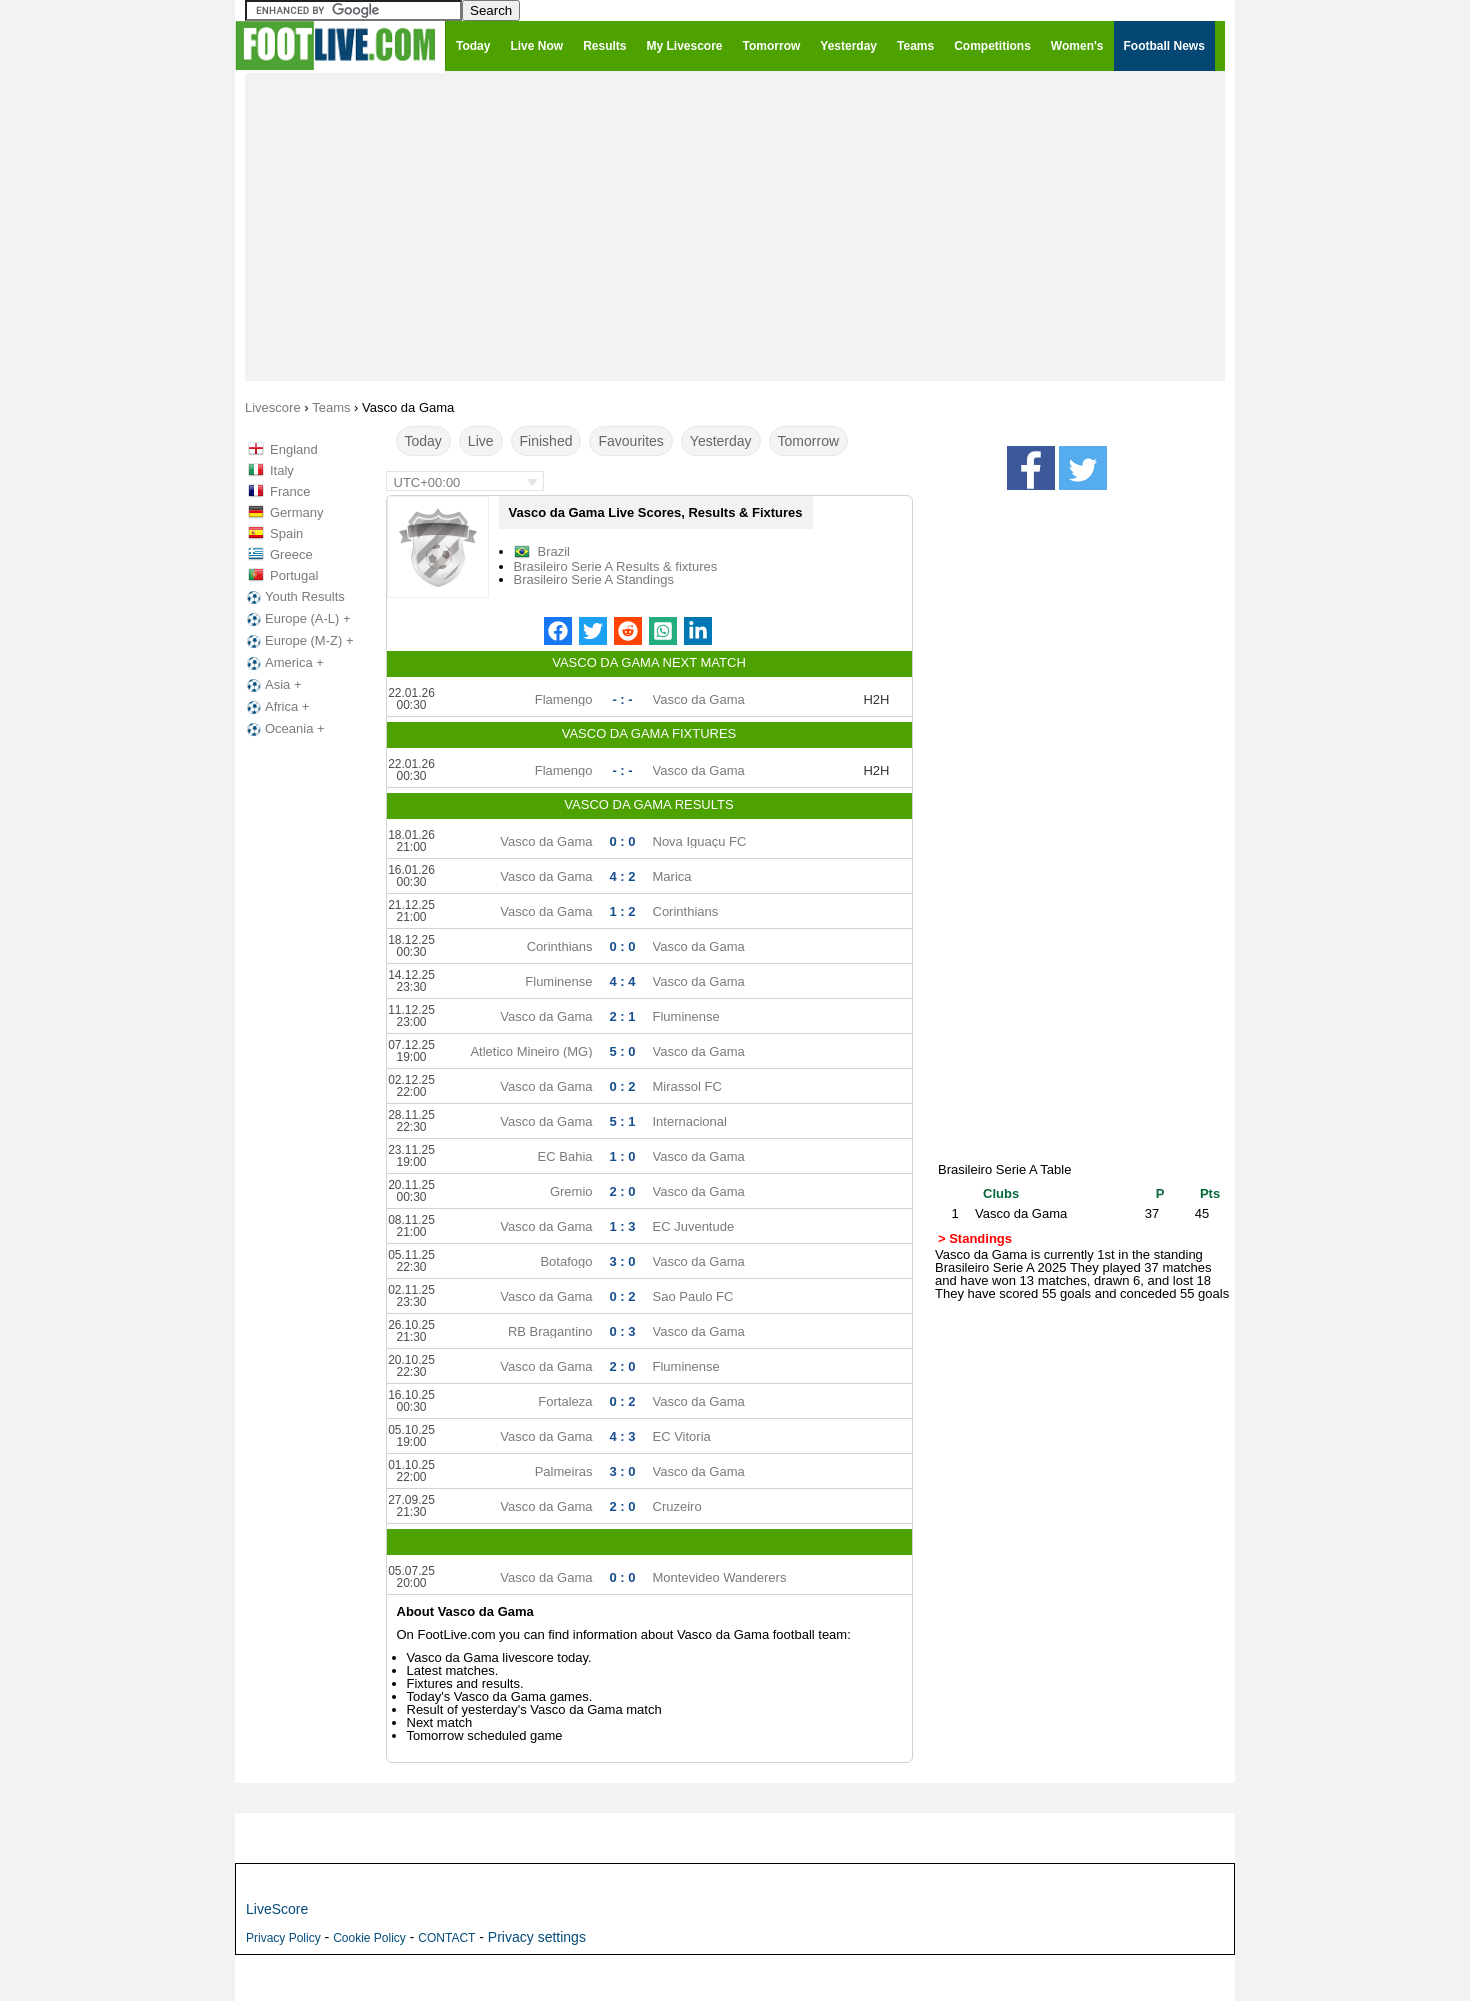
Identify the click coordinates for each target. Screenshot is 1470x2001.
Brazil (554, 551)
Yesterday (721, 441)
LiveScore (277, 1909)
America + (283, 663)
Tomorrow (808, 441)
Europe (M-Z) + (298, 641)
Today (423, 441)
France (290, 491)
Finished (546, 441)
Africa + (276, 707)
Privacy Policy (283, 1938)
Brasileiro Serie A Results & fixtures (616, 566)
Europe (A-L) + (297, 619)
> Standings (975, 1238)
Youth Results (294, 597)
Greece (291, 554)
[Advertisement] (735, 226)
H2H (876, 699)
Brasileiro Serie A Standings (594, 579)
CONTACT (446, 1938)
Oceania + (284, 729)
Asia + (272, 685)
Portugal (294, 575)
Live (481, 441)
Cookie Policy (369, 1938)
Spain (286, 533)
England (294, 449)
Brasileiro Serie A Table (1004, 1169)
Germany (296, 512)
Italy (282, 470)
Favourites (630, 441)
